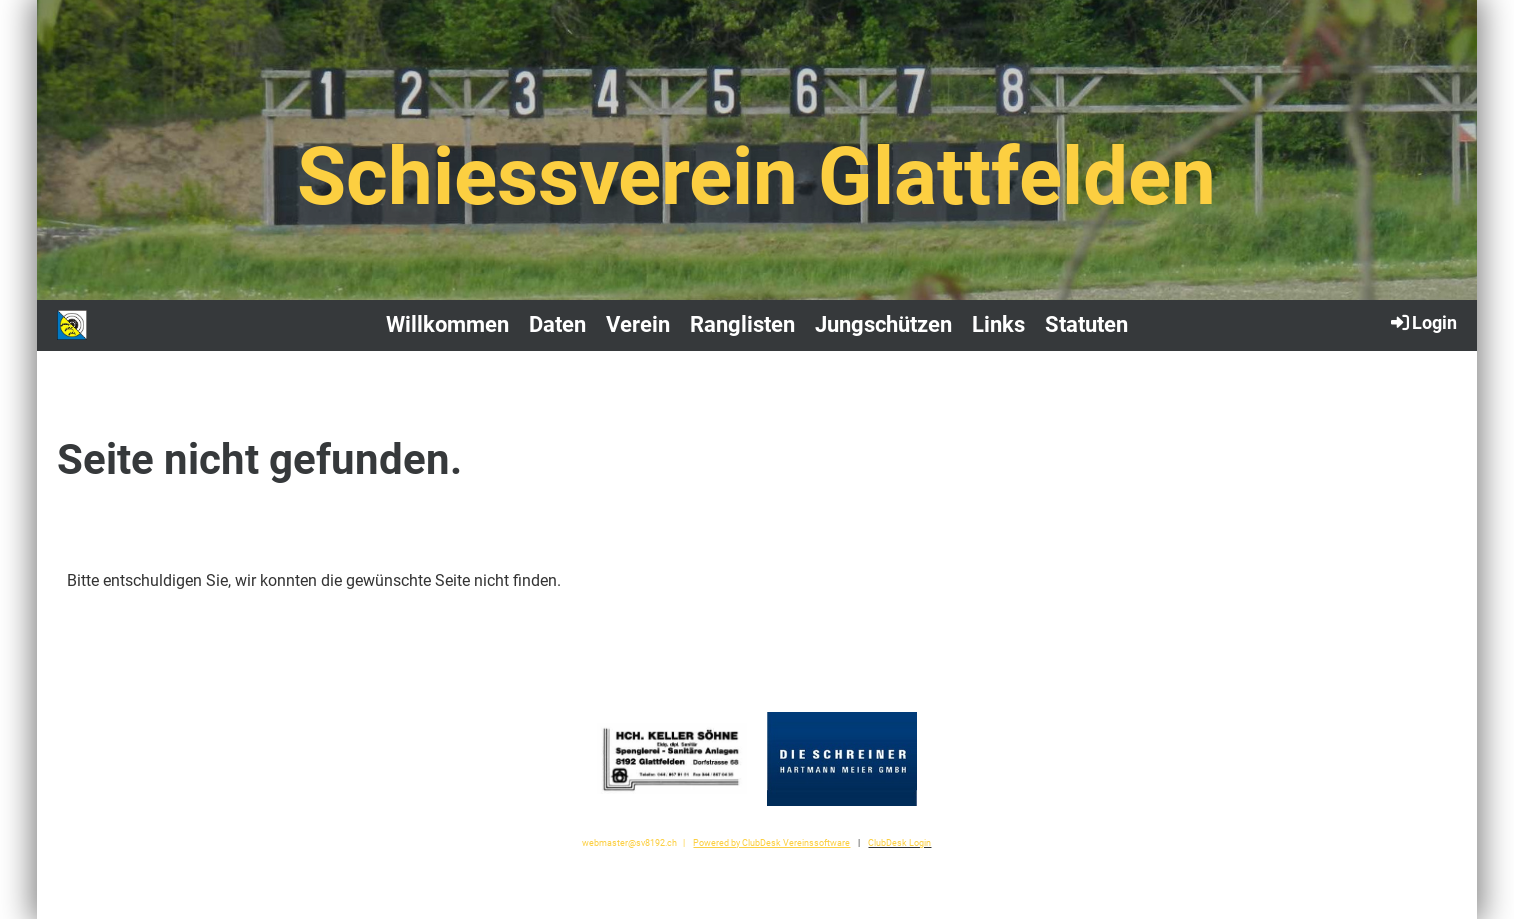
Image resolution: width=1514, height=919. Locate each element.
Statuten (1086, 324)
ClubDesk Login (899, 842)
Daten (557, 324)
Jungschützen (883, 324)
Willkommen (447, 324)
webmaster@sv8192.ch (629, 842)
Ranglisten (742, 324)
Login (1422, 322)
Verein (638, 324)
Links (998, 324)
